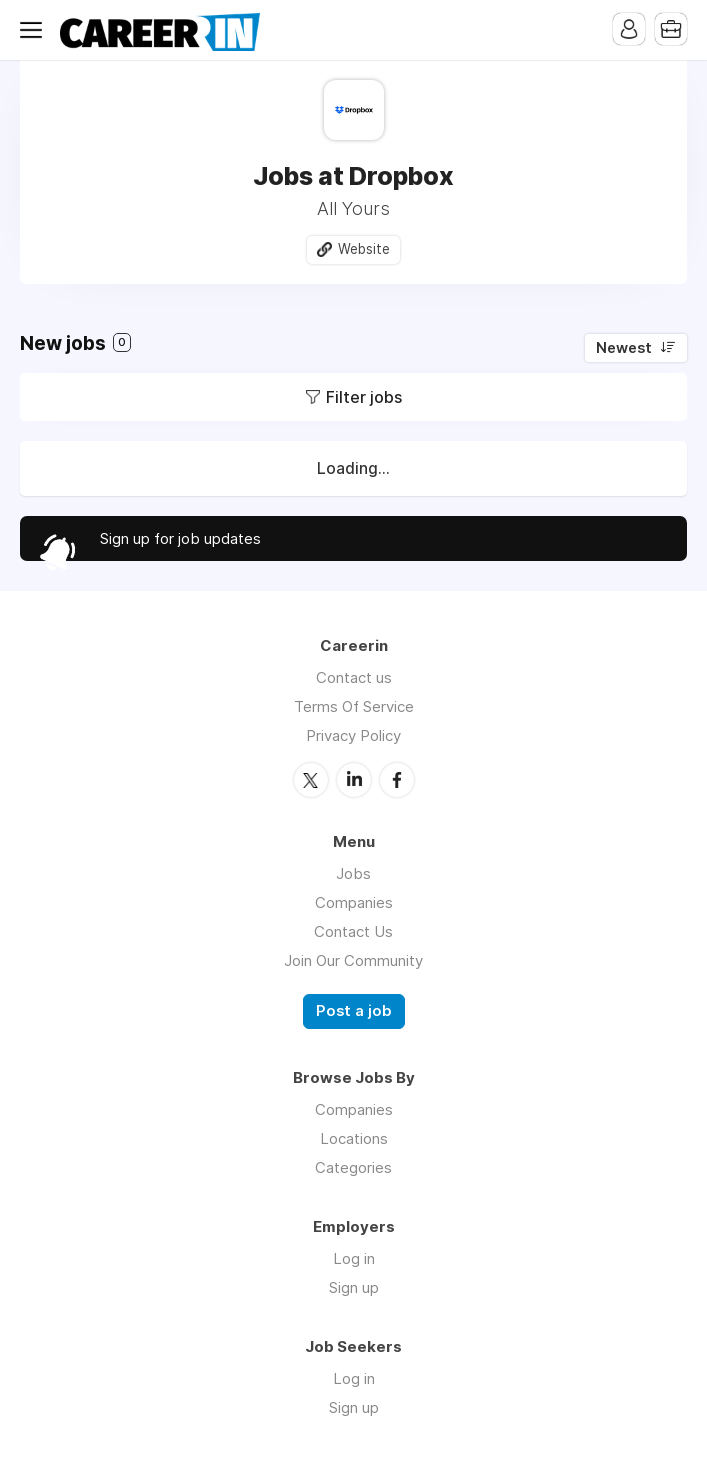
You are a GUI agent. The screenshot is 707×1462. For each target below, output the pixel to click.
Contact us (354, 677)
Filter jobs (364, 397)
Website (364, 249)
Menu (35, 30)
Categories (353, 1167)
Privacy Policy (353, 735)
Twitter (311, 780)
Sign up (354, 1287)
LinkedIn (354, 780)
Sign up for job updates (180, 538)
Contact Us (353, 931)
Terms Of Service (354, 706)
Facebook (397, 780)
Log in (354, 1258)
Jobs (353, 873)
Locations (354, 1138)
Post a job (354, 1011)
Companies (354, 902)
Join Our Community (353, 960)
